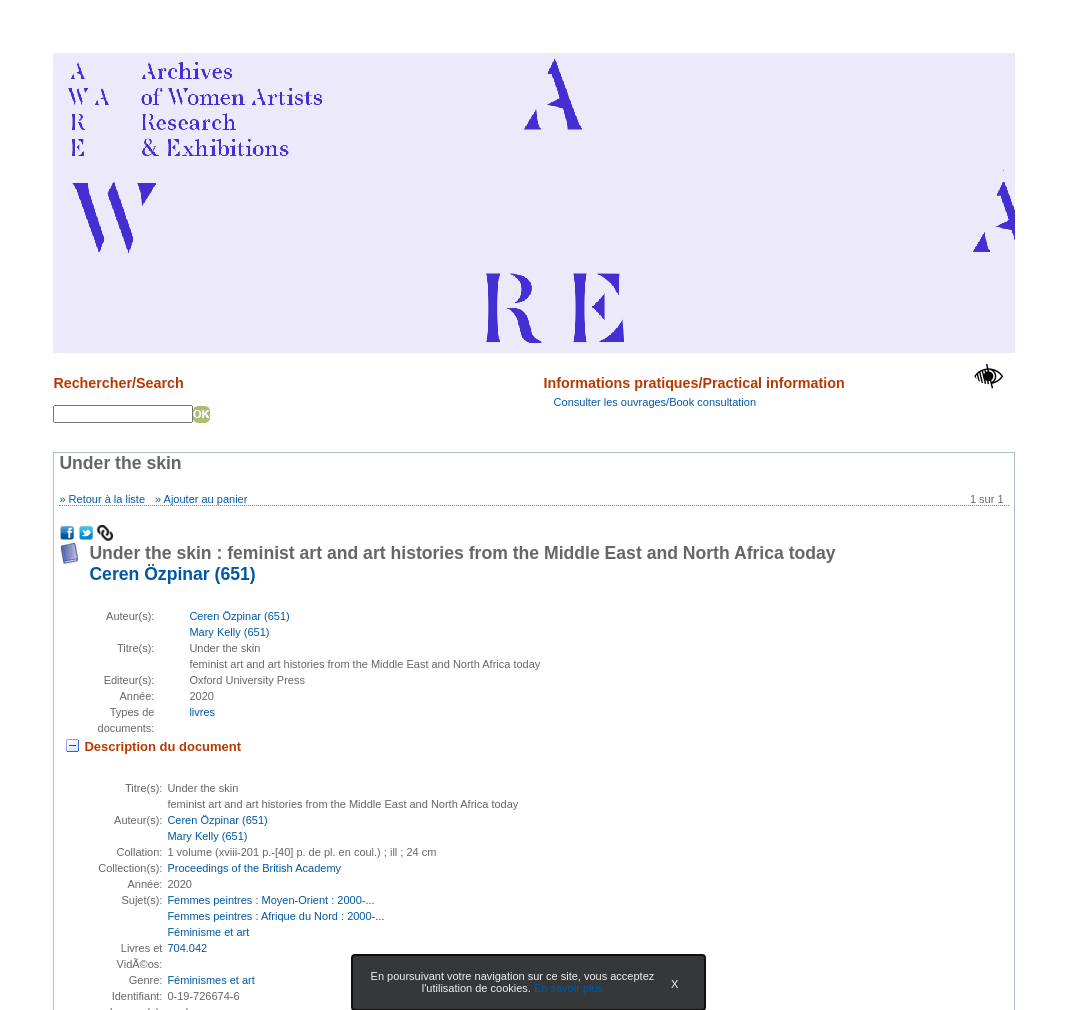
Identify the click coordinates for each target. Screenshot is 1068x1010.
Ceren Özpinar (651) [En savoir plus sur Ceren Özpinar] (172, 574)
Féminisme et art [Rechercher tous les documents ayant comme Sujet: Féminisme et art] (208, 932)
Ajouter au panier (206, 499)
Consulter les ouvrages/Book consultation (655, 402)
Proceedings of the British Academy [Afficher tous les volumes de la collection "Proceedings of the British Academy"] (254, 868)
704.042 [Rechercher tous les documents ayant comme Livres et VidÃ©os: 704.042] (187, 948)
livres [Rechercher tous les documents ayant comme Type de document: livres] (202, 712)
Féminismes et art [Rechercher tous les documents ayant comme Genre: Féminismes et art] (210, 980)
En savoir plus (568, 988)
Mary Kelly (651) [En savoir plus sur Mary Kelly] (229, 632)
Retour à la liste (107, 499)
